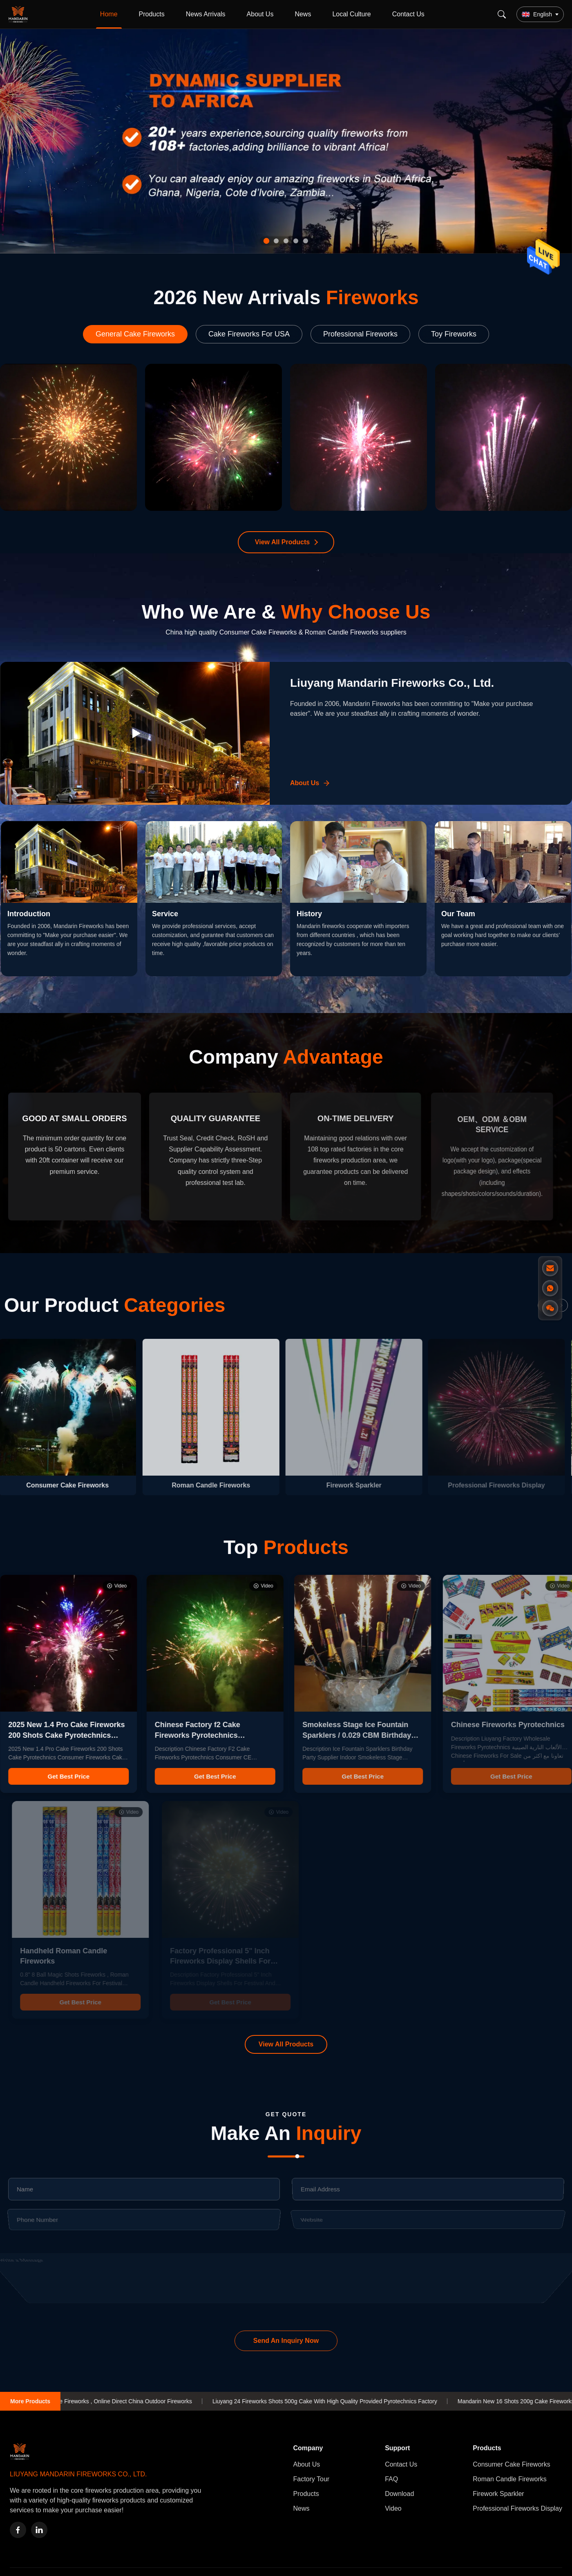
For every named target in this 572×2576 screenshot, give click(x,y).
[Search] (502, 14)
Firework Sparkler (498, 2493)
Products (152, 14)
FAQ (391, 2479)
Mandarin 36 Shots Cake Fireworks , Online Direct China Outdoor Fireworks (114, 2401)
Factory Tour (311, 2479)
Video (393, 2508)
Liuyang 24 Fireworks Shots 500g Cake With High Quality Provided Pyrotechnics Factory (343, 2401)
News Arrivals (206, 14)
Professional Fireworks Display (517, 2508)
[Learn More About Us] (310, 783)
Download (399, 2493)
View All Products (282, 542)
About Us (260, 14)
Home (109, 14)
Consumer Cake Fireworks (511, 2464)
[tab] (266, 241)
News (303, 14)
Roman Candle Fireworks (510, 2479)
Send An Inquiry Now (286, 2340)
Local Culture (351, 14)
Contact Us (408, 14)
